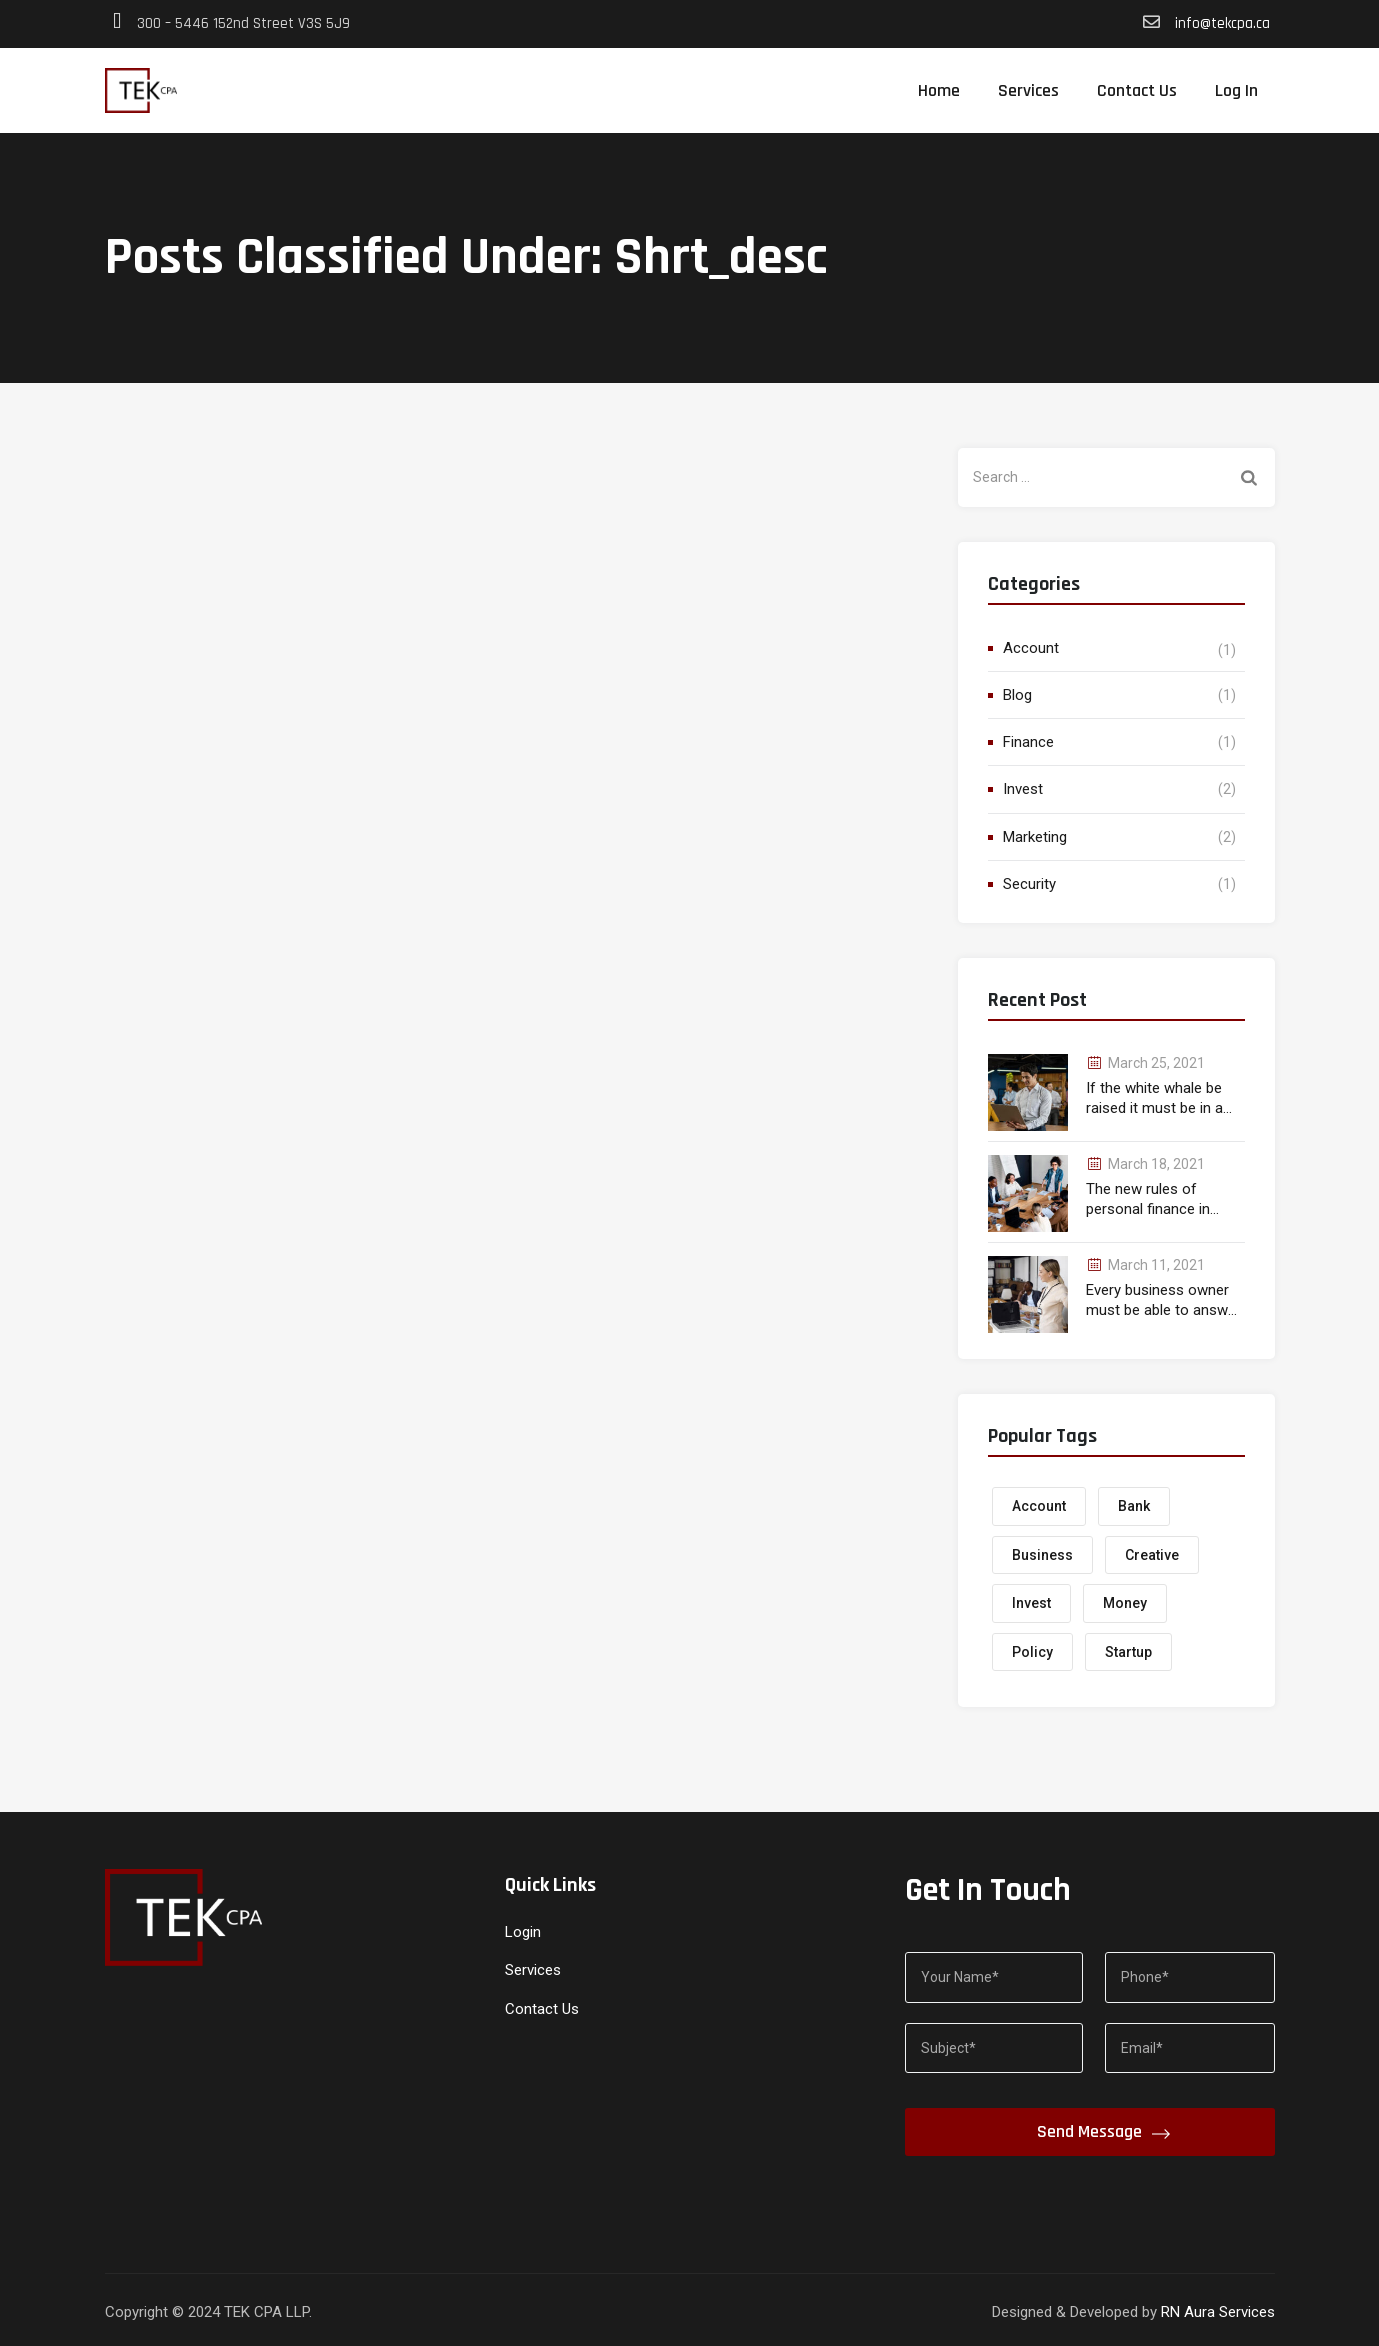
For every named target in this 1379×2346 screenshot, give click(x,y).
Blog (1017, 695)
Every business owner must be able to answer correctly (1163, 1300)
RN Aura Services (1218, 2312)
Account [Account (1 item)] (1039, 1506)
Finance (1028, 742)
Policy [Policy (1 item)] (1032, 1652)
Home (939, 90)
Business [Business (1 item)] (1042, 1555)
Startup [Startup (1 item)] (1128, 1652)
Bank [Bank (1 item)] (1134, 1506)
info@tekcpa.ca (1220, 23)
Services (1028, 90)
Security (1029, 884)
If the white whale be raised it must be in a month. (1154, 1098)
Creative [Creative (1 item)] (1152, 1555)
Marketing (1035, 837)
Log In (1236, 90)
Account (1031, 648)
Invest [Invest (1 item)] (1031, 1603)
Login (523, 1932)
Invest (1023, 789)
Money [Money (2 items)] (1125, 1603)
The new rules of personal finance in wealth (1148, 1199)
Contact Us (1137, 90)
